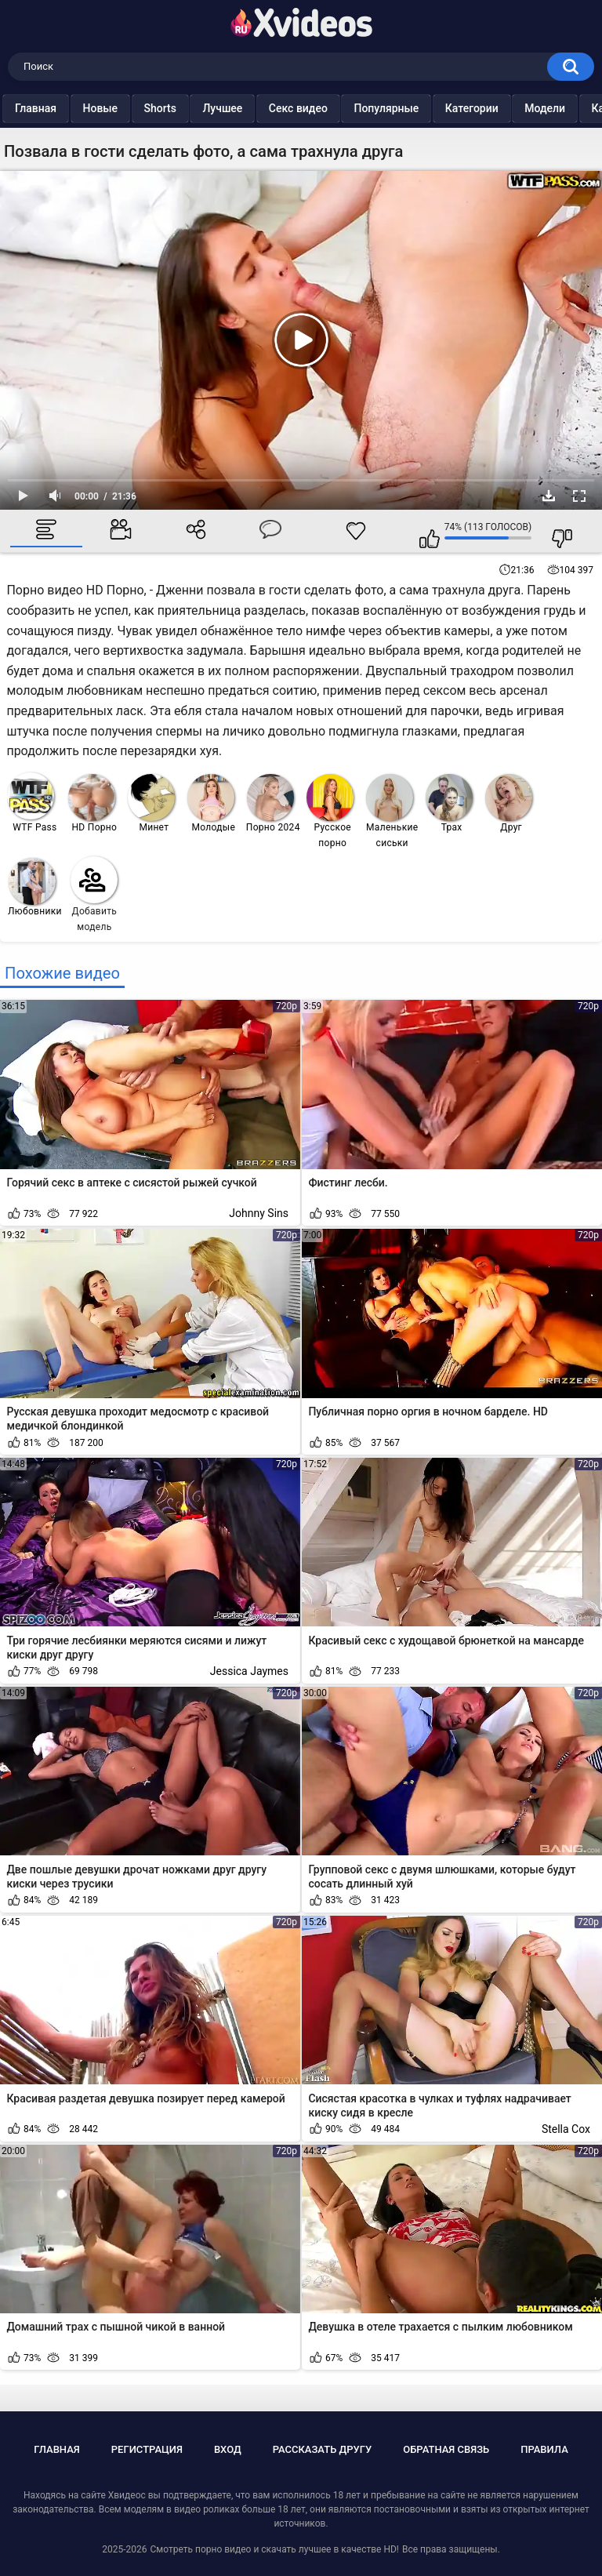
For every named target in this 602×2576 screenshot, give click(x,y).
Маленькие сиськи (392, 811)
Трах (449, 803)
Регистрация (147, 2449)
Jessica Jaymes (249, 1671)
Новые (136, 108)
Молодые (211, 803)
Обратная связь (446, 2449)
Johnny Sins (258, 1213)
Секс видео (334, 108)
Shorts (196, 108)
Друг (508, 803)
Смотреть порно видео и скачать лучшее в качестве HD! (274, 2549)
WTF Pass (31, 802)
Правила (544, 2449)
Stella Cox (566, 2129)
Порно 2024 (273, 803)
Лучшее (258, 108)
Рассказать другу (322, 2449)
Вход (227, 2449)
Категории (508, 108)
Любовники (35, 887)
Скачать (548, 495)
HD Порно (92, 803)
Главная (71, 108)
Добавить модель (94, 894)
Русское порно (330, 811)
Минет (151, 803)
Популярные (422, 108)
